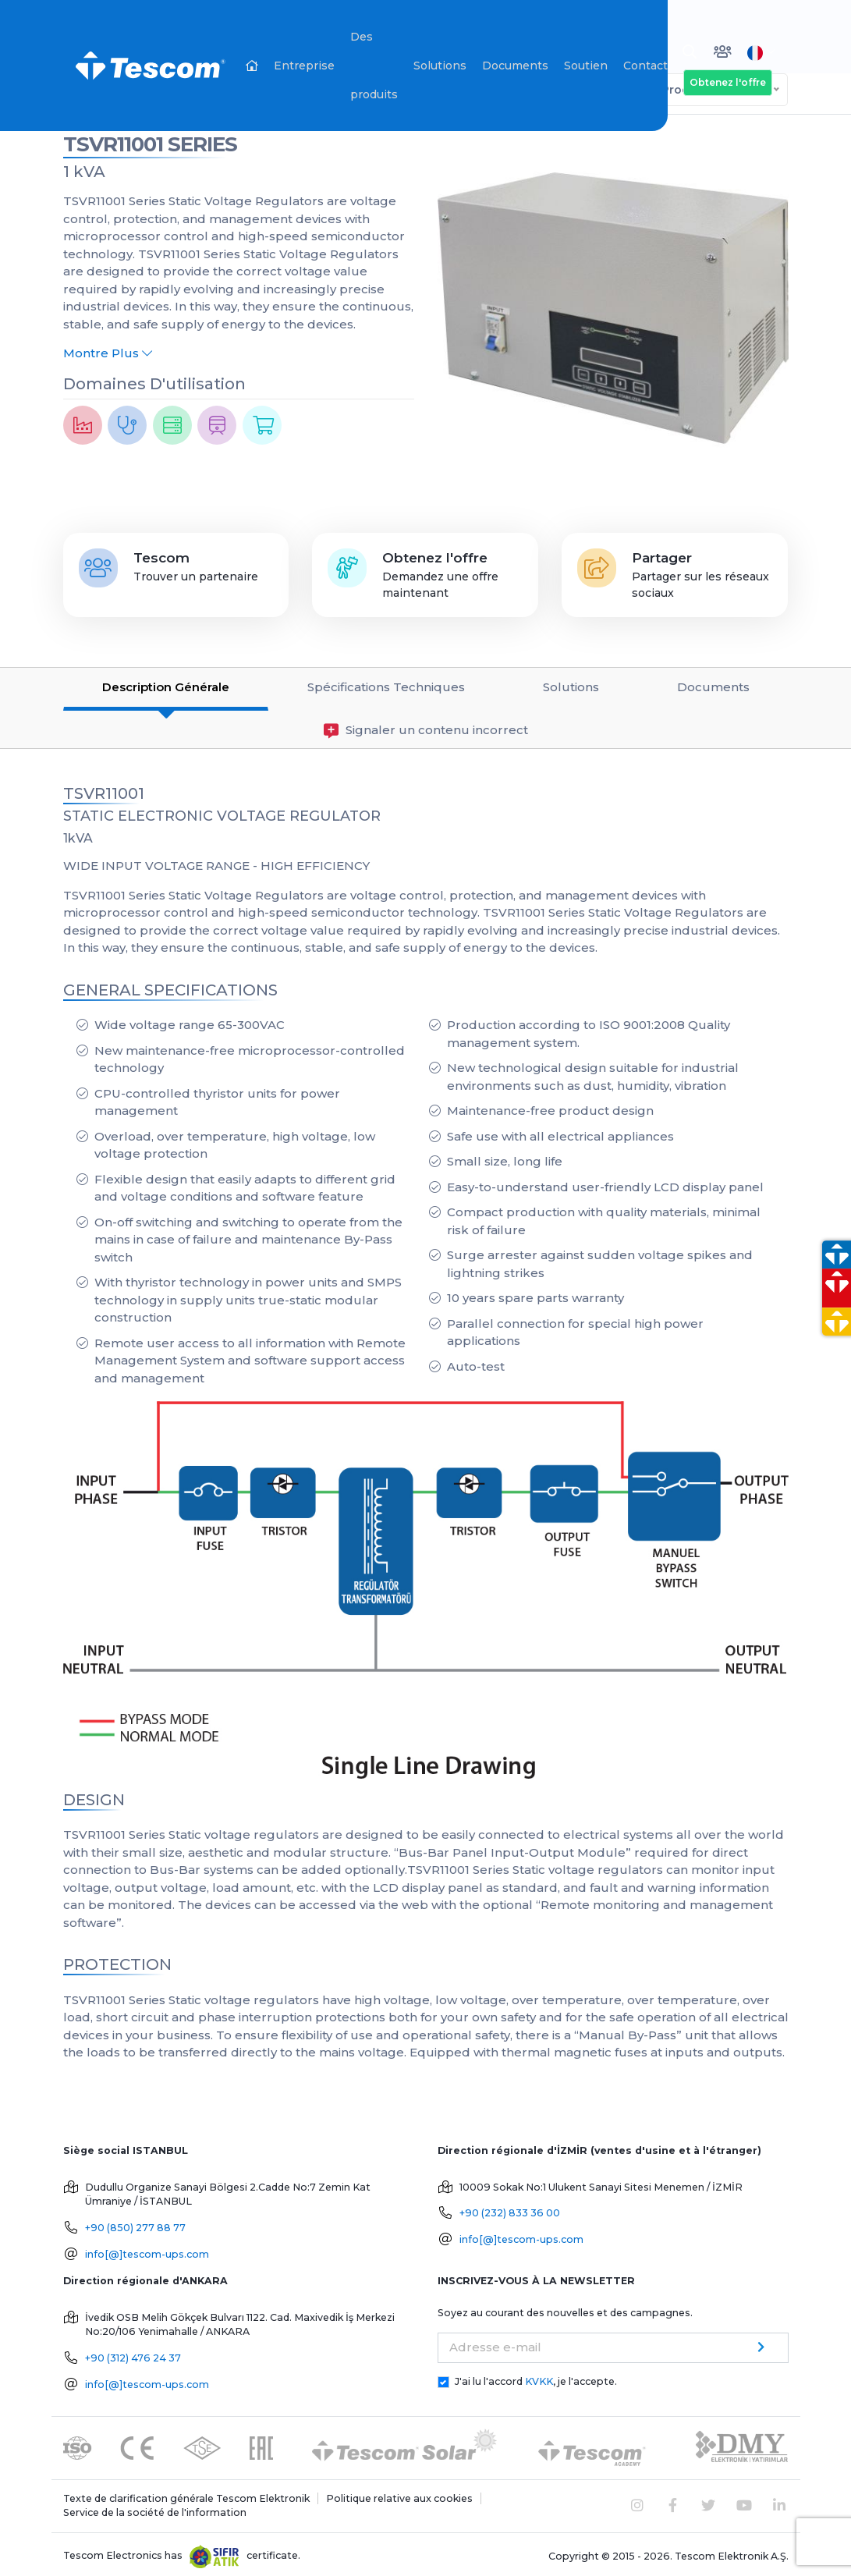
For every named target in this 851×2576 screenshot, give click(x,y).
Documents (515, 66)
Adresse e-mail (495, 2342)
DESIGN (94, 1795)
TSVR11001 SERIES (150, 139)
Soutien (586, 66)
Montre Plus (107, 349)
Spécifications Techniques (386, 683)
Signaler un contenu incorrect (426, 726)
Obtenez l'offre (728, 82)
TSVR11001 (103, 788)
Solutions (439, 66)
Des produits (374, 65)
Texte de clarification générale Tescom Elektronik (186, 2494)
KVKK (539, 2377)
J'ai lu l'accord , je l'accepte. (536, 2377)
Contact (645, 66)
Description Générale (165, 683)
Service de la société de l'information (154, 2508)
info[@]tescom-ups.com (147, 2249)
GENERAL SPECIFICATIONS (170, 985)
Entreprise (304, 66)
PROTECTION (117, 1960)
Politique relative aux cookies (399, 2494)
